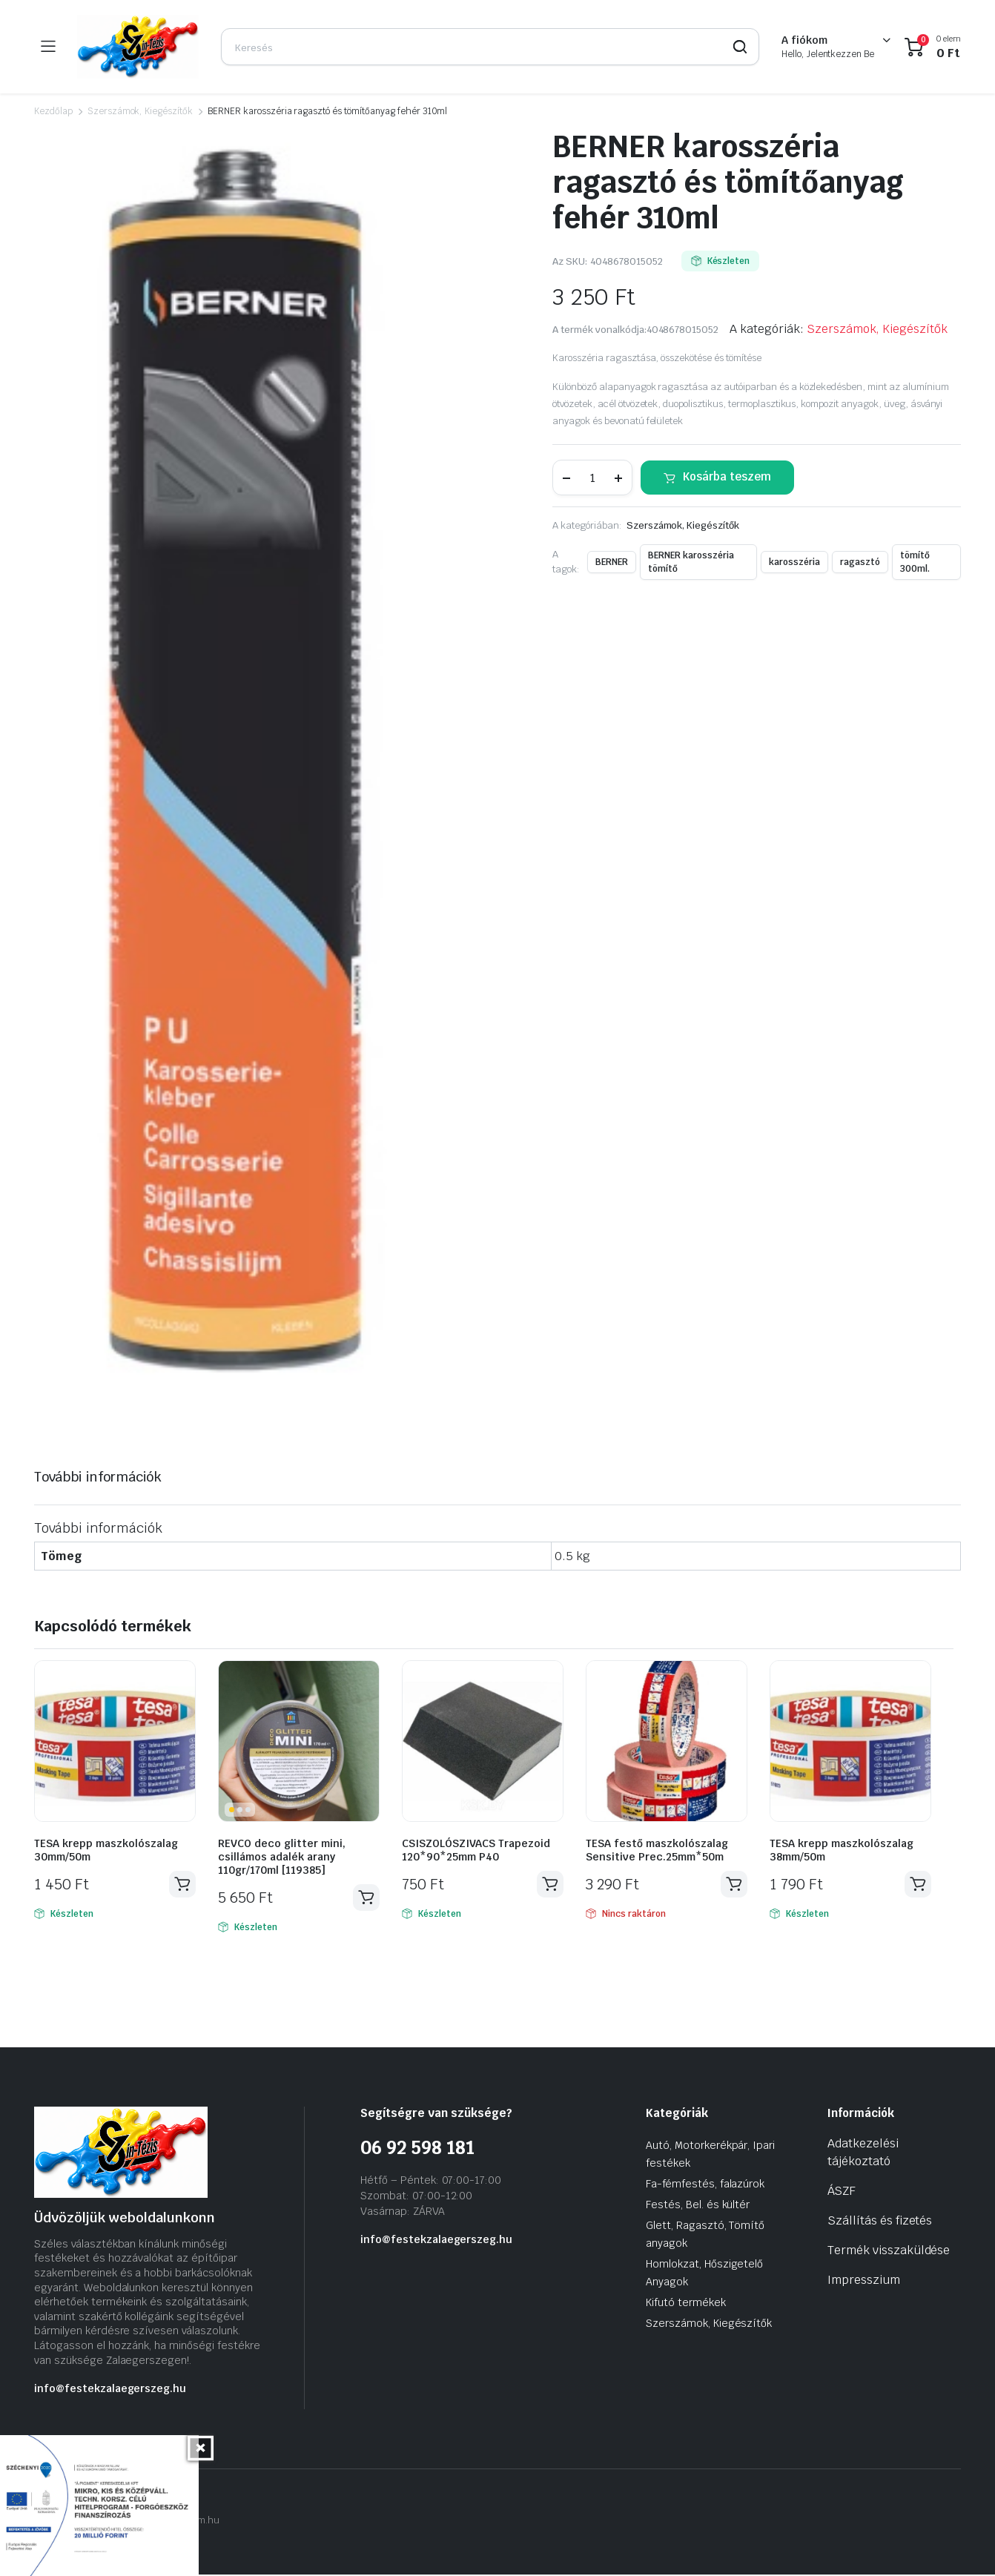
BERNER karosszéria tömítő (690, 562)
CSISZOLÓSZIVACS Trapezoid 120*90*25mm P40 (476, 1850)
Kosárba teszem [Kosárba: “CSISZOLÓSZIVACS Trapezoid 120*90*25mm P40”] (549, 1885)
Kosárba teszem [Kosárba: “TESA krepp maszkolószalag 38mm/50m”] (917, 1885)
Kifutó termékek (686, 2304)
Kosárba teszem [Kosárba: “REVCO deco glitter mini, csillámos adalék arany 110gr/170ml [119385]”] (365, 1898)
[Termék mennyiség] (592, 477)
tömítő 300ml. (915, 562)
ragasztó (860, 562)
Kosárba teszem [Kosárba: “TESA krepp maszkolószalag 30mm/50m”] (181, 1885)
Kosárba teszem (727, 476)
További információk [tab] (98, 1476)
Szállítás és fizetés (879, 2222)
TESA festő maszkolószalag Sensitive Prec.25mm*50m (657, 1850)
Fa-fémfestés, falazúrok (705, 2185)
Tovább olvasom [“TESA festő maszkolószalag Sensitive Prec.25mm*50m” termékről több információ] (733, 1885)
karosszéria (794, 562)
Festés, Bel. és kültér (698, 2206)
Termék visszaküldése (888, 2251)
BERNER (611, 562)
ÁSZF (841, 2192)
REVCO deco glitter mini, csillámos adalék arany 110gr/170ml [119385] (282, 1857)
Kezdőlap (53, 111)
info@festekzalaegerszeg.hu (110, 2390)
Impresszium (863, 2281)
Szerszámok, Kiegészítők (140, 111)
